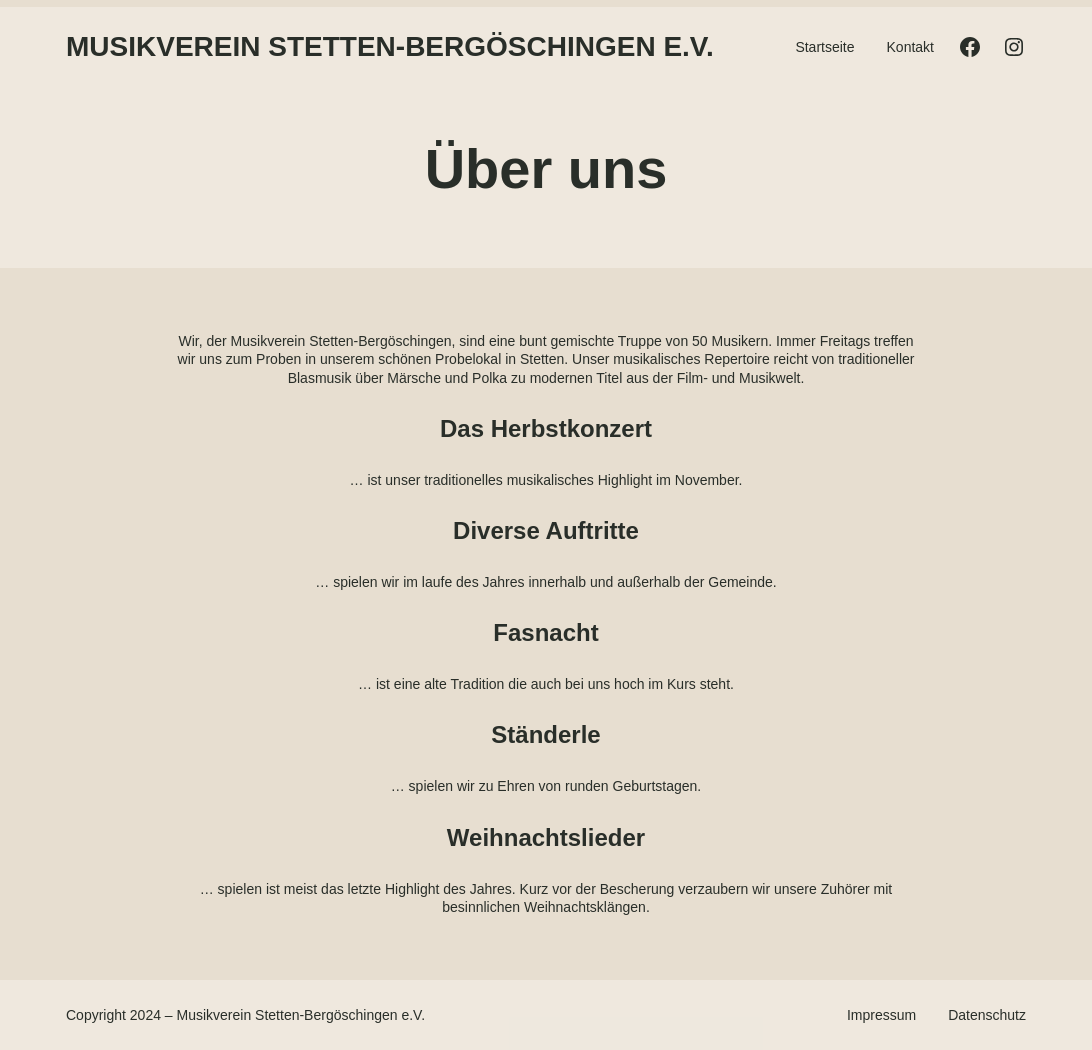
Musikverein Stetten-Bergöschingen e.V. (390, 46)
